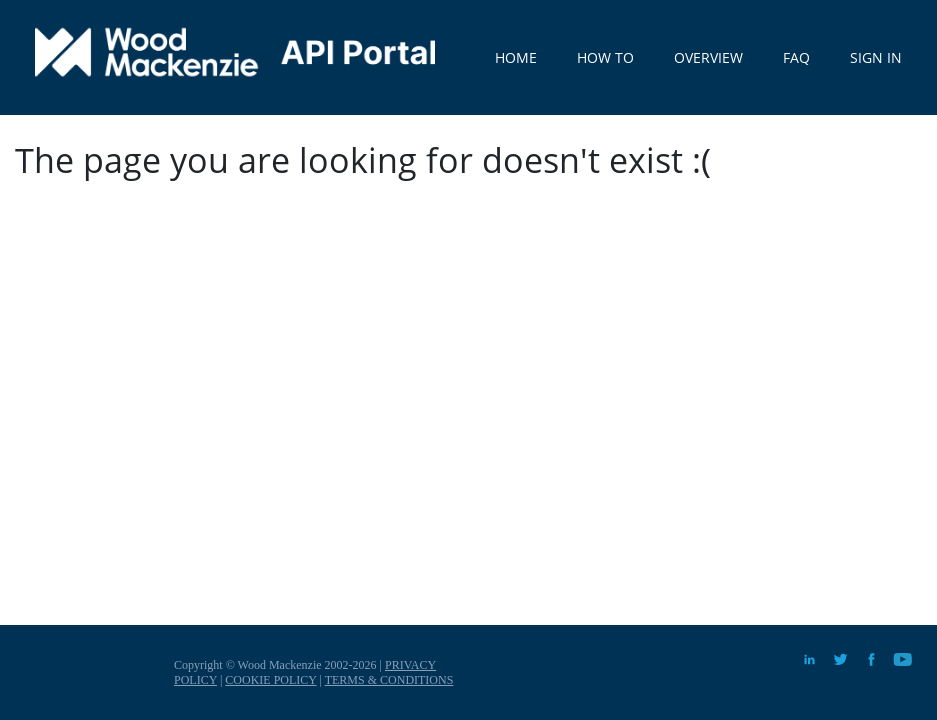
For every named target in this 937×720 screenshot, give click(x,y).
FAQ (796, 57)
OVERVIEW (708, 57)
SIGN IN (876, 57)
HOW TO (605, 57)
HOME (516, 57)
